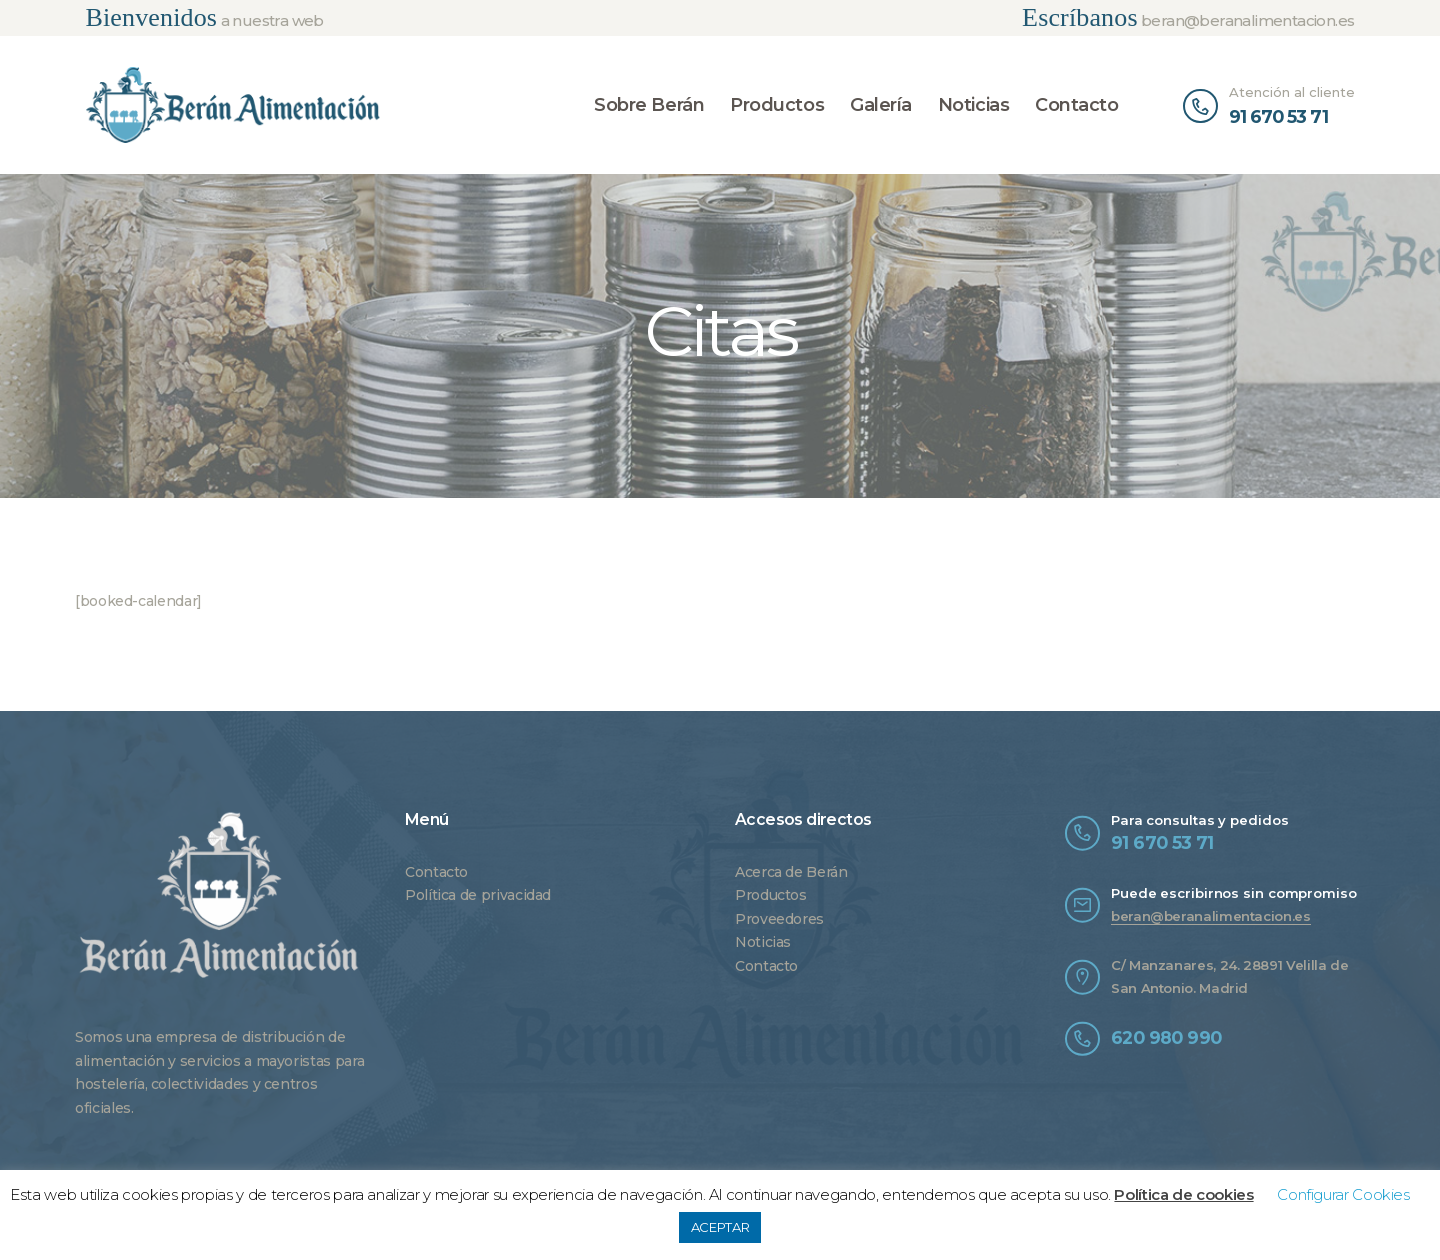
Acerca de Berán (791, 872)
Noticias (763, 942)
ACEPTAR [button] (720, 1227)
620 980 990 (1166, 1037)
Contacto (436, 872)
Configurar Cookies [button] (1343, 1194)
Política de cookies (1183, 1194)
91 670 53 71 (1162, 842)
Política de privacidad (478, 895)
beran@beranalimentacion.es (1211, 916)
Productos (771, 895)
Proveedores (779, 919)
